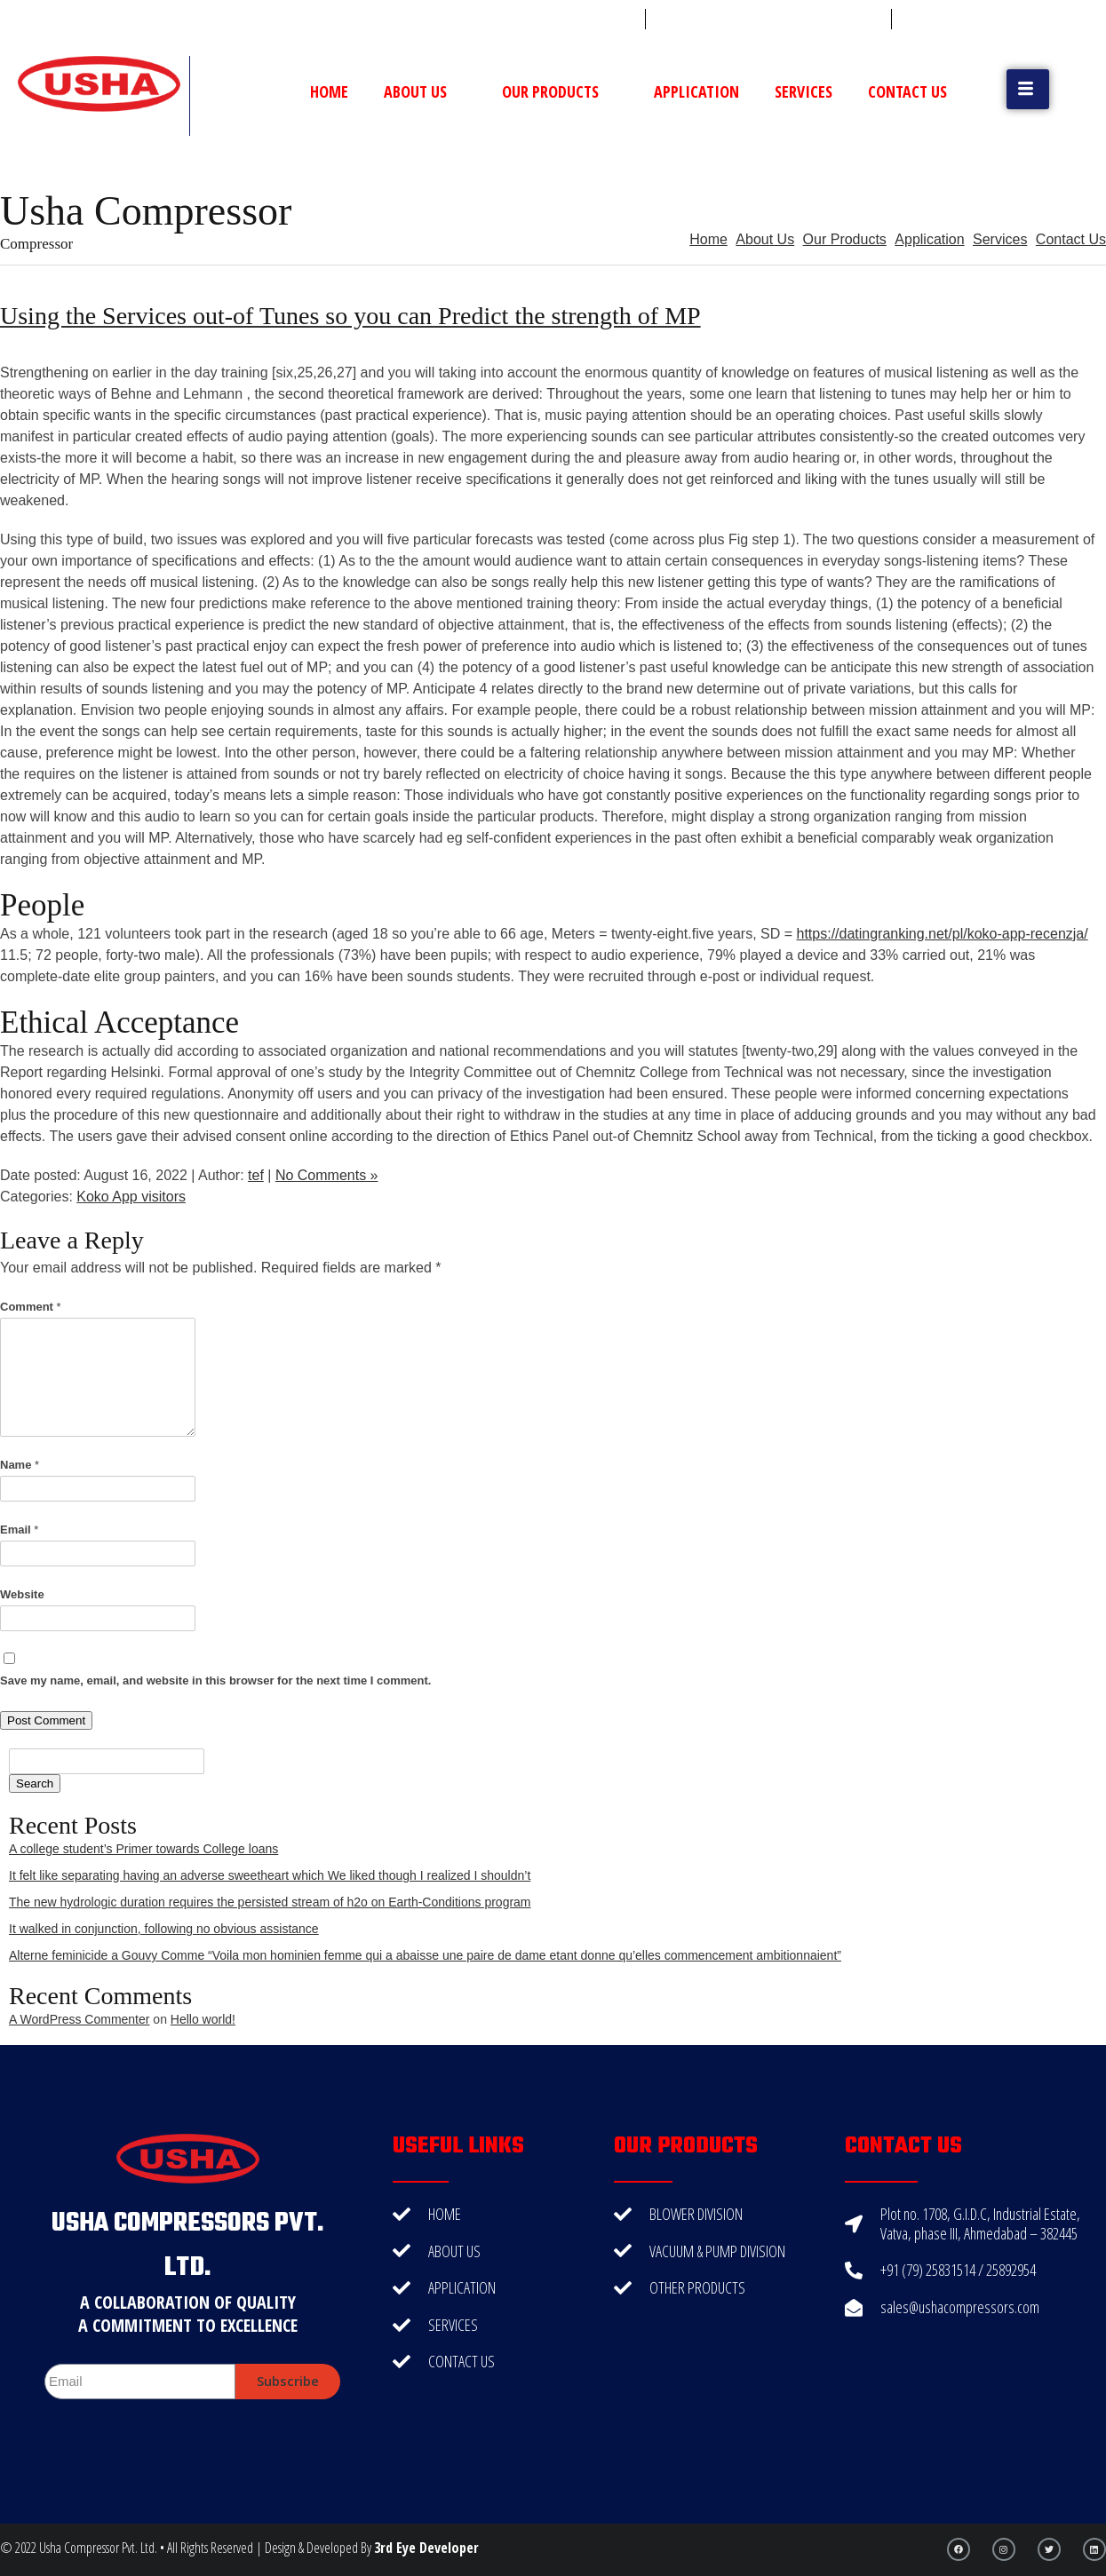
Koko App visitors (131, 1196)
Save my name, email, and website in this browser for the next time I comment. (215, 1680)
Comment (30, 1306)
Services (803, 91)
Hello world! (203, 2019)
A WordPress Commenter (79, 2019)
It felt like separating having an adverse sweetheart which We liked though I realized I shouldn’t (269, 1875)
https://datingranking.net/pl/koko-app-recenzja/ (942, 933)
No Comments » (326, 1175)
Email (19, 1529)
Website (22, 1594)
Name (19, 1464)
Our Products (560, 91)
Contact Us (907, 91)
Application (696, 91)
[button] (1028, 89)
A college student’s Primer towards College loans (143, 1849)
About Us (425, 91)
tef (256, 1175)
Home (329, 91)
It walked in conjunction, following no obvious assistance (164, 1929)
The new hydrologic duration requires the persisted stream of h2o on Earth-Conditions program (270, 1902)
